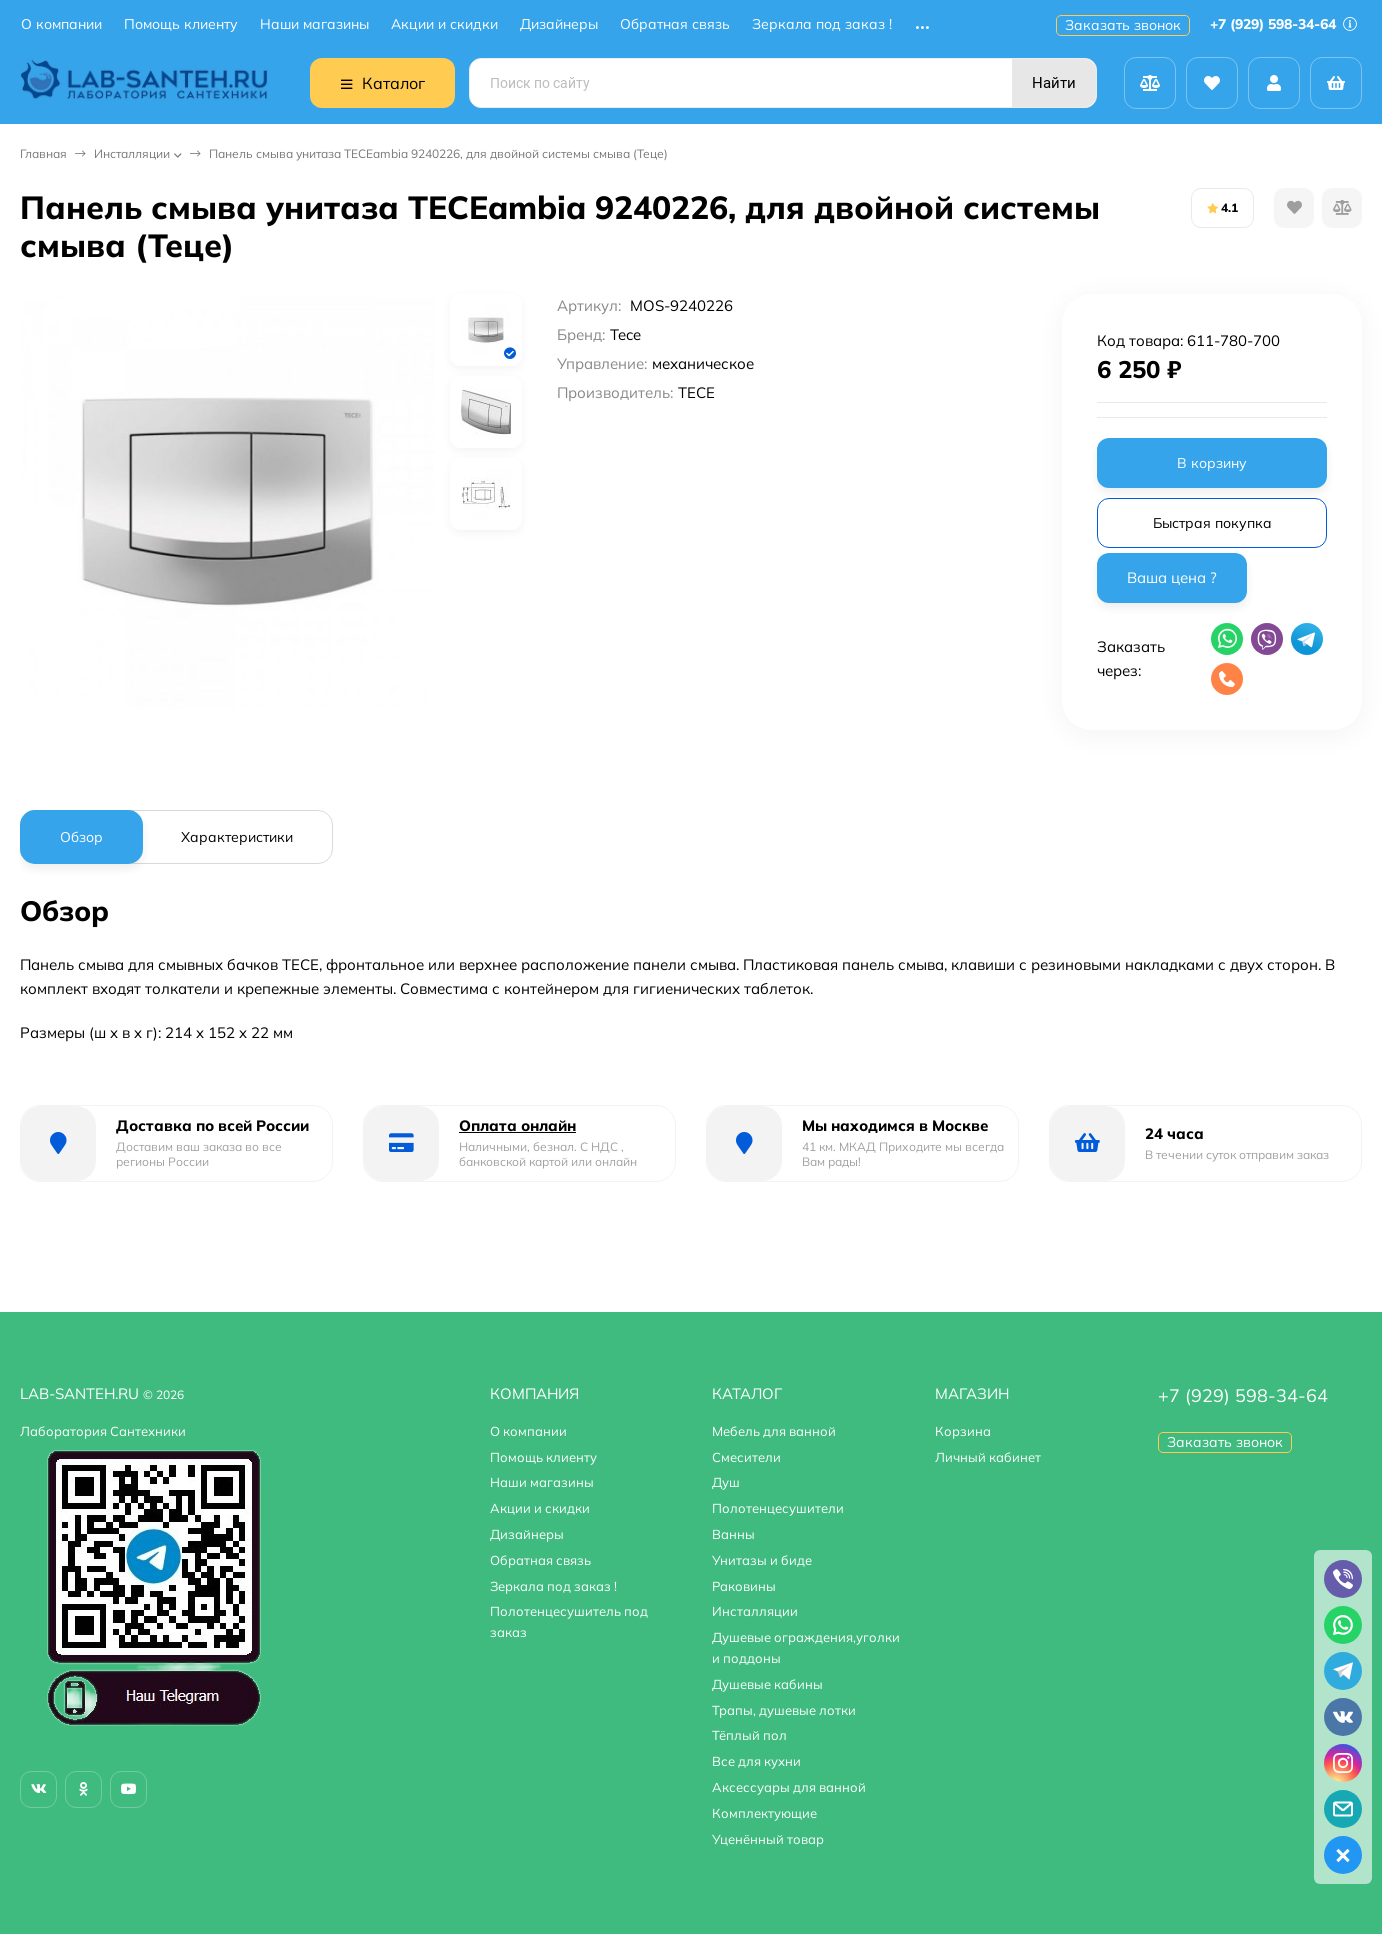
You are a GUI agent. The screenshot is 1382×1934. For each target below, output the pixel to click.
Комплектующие (764, 1813)
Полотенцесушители (778, 1508)
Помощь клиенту (181, 24)
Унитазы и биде (762, 1560)
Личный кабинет (988, 1457)
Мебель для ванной (774, 1431)
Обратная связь (675, 24)
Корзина (963, 1431)
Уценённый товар (768, 1839)
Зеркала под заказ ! (822, 24)
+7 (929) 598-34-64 (1283, 24)
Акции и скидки (444, 24)
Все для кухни (756, 1761)
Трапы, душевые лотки (784, 1710)
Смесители (746, 1457)
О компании (61, 24)
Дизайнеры (559, 24)
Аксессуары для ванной (789, 1787)
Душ (726, 1482)
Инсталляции (132, 153)
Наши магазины (314, 24)
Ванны (733, 1534)
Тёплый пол (749, 1735)
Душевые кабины (767, 1684)
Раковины (744, 1586)
